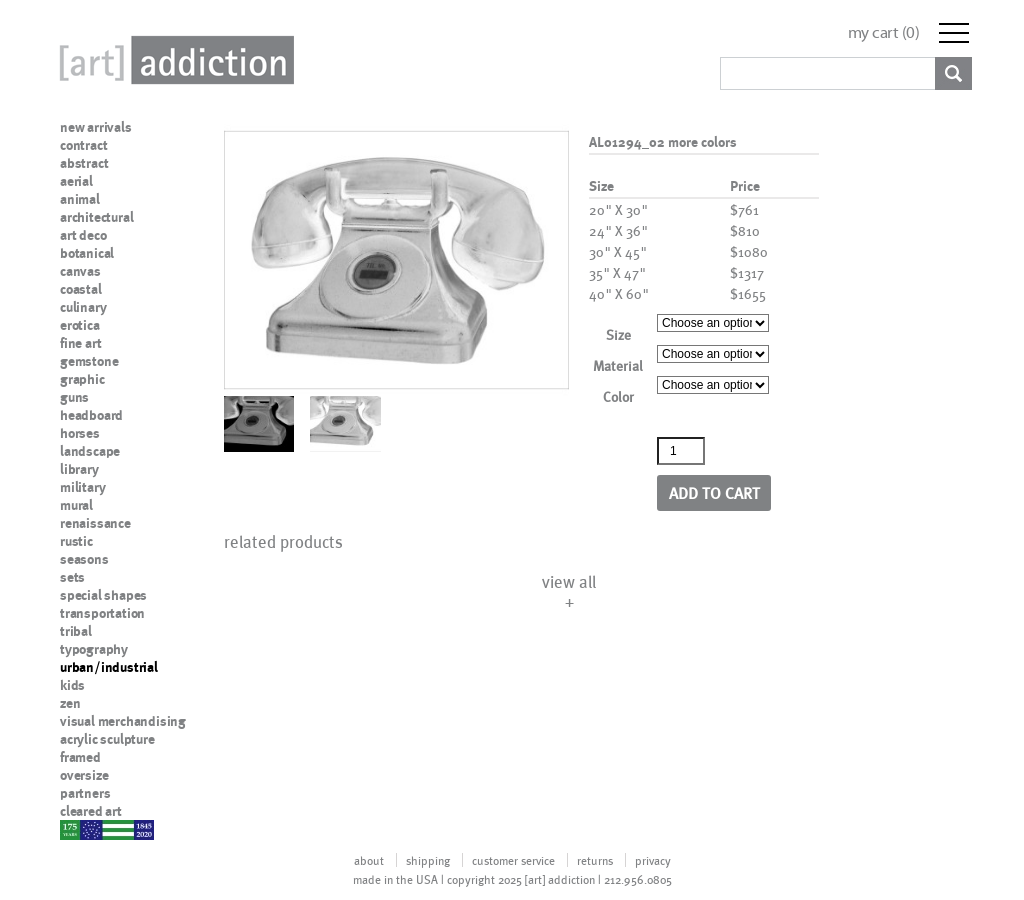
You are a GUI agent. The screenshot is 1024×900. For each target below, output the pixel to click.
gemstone (89, 361)
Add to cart (714, 492)
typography (94, 649)
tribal (76, 631)
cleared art (91, 811)
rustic (76, 541)
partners (85, 793)
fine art (80, 343)
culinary (83, 307)
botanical (87, 253)
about (369, 860)
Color (618, 396)
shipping (428, 860)
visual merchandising (123, 721)
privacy (653, 860)
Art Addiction (173, 60)
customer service (513, 860)
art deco (83, 235)
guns (74, 397)
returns (595, 860)
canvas (80, 271)
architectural (96, 217)
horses (80, 433)
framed (80, 757)
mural (76, 505)
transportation (102, 613)
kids (72, 685)
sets (72, 577)
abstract (84, 163)
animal (80, 199)
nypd (75, 829)
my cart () (884, 32)
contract (83, 145)
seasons (84, 559)
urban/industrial (109, 667)
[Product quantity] (681, 451)
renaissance (95, 523)
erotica (80, 325)
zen (70, 703)
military (82, 487)
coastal (81, 289)
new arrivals (96, 127)
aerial (76, 181)
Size (618, 334)
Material (618, 365)
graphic (82, 379)
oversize (84, 775)
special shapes (103, 595)
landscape (90, 451)
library (79, 469)
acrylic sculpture (107, 739)
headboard (91, 415)
